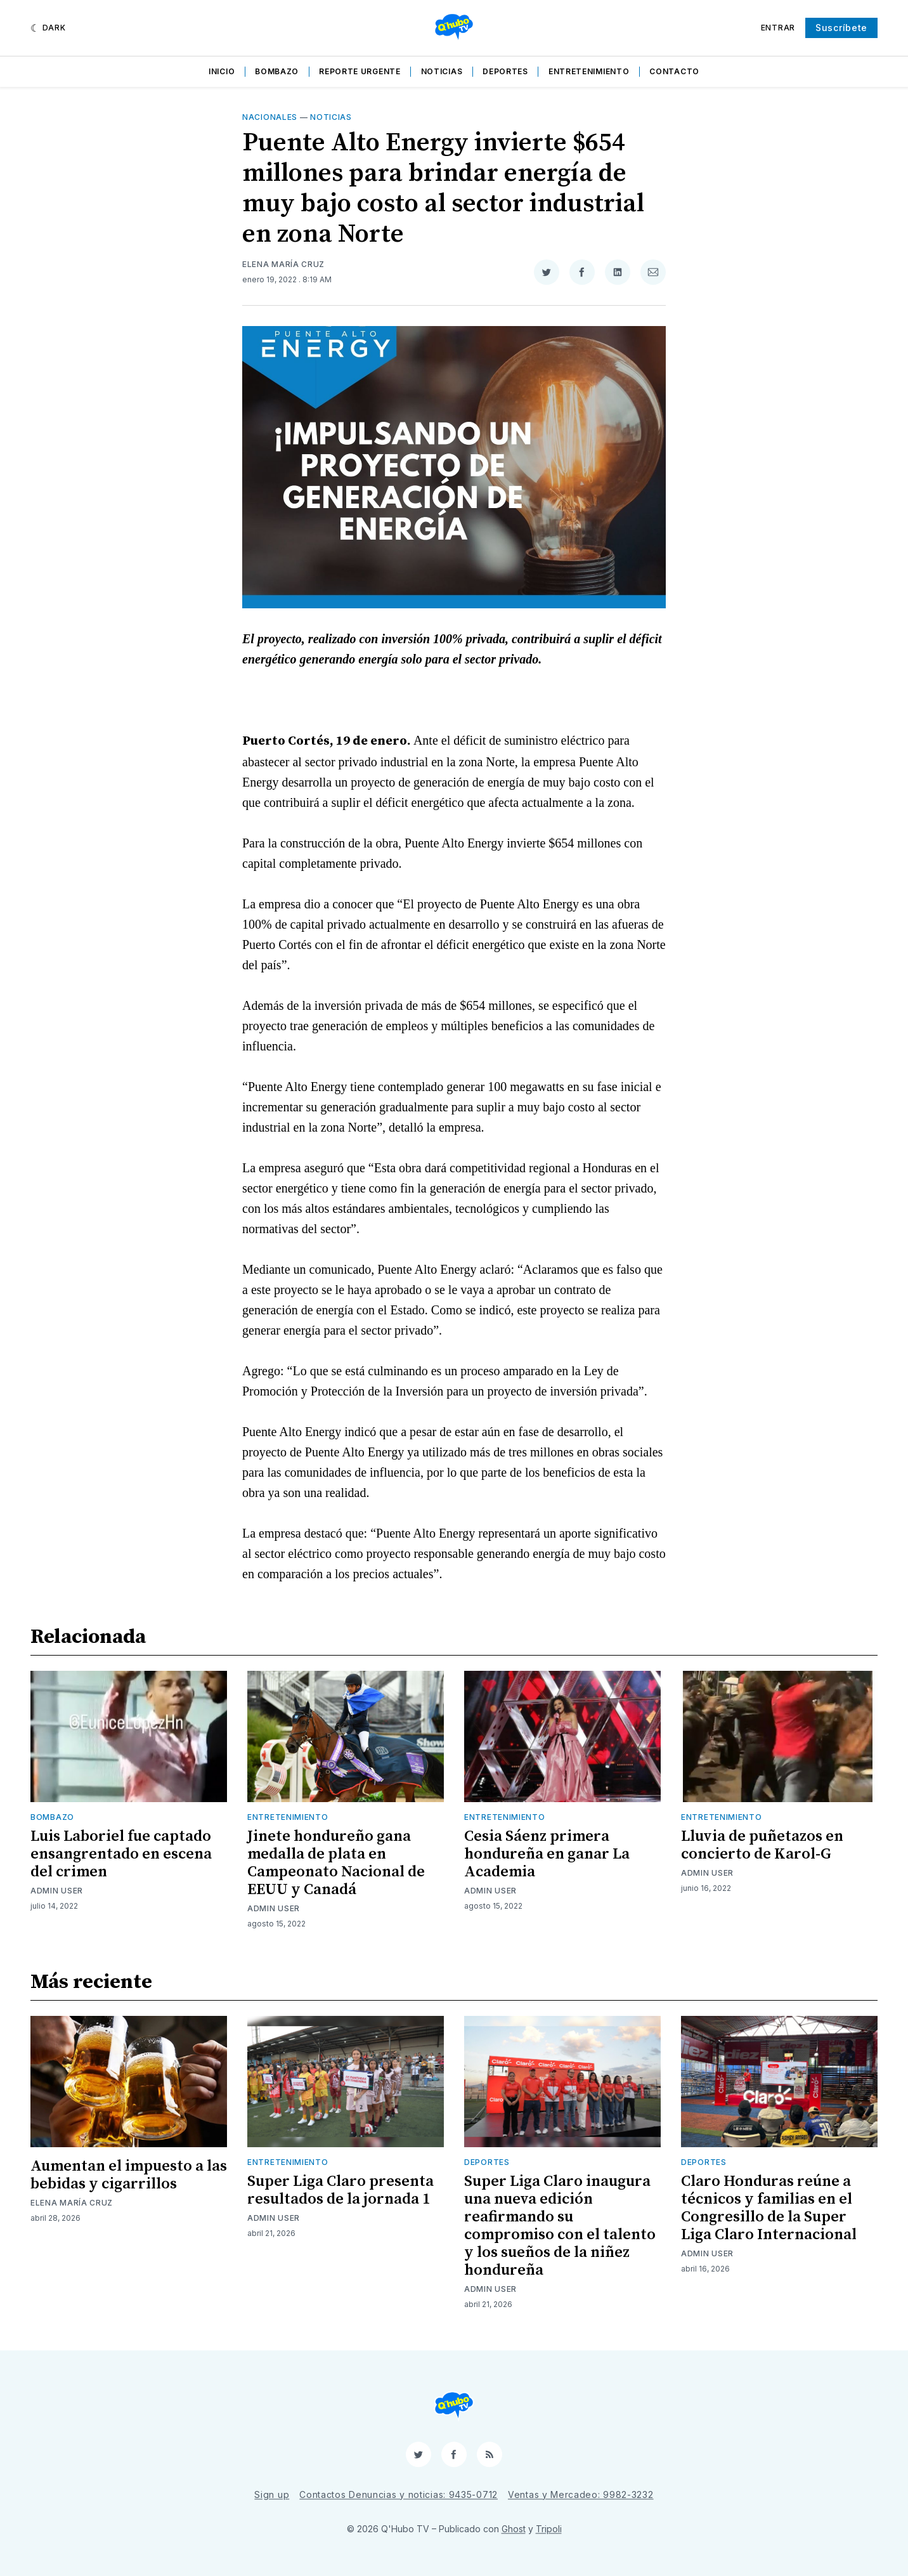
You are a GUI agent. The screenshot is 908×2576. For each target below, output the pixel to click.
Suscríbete (841, 27)
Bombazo (277, 71)
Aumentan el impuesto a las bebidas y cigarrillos (128, 2175)
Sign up (271, 2494)
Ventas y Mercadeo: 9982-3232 (581, 2494)
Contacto (674, 71)
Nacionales (269, 117)
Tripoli (549, 2528)
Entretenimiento (589, 71)
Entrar (778, 27)
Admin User (56, 1890)
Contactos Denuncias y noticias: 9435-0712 (398, 2494)
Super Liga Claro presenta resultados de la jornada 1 (340, 2190)
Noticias (442, 71)
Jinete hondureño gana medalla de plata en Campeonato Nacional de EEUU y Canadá (336, 1863)
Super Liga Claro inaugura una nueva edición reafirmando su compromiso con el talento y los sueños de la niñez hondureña (560, 2226)
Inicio (222, 71)
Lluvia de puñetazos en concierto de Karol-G (762, 1845)
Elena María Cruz (283, 264)
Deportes (505, 71)
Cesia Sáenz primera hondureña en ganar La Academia (547, 1854)
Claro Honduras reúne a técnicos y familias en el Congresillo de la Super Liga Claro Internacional (769, 2208)
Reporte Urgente (360, 71)
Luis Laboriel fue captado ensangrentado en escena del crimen (121, 1854)
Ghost (514, 2528)
